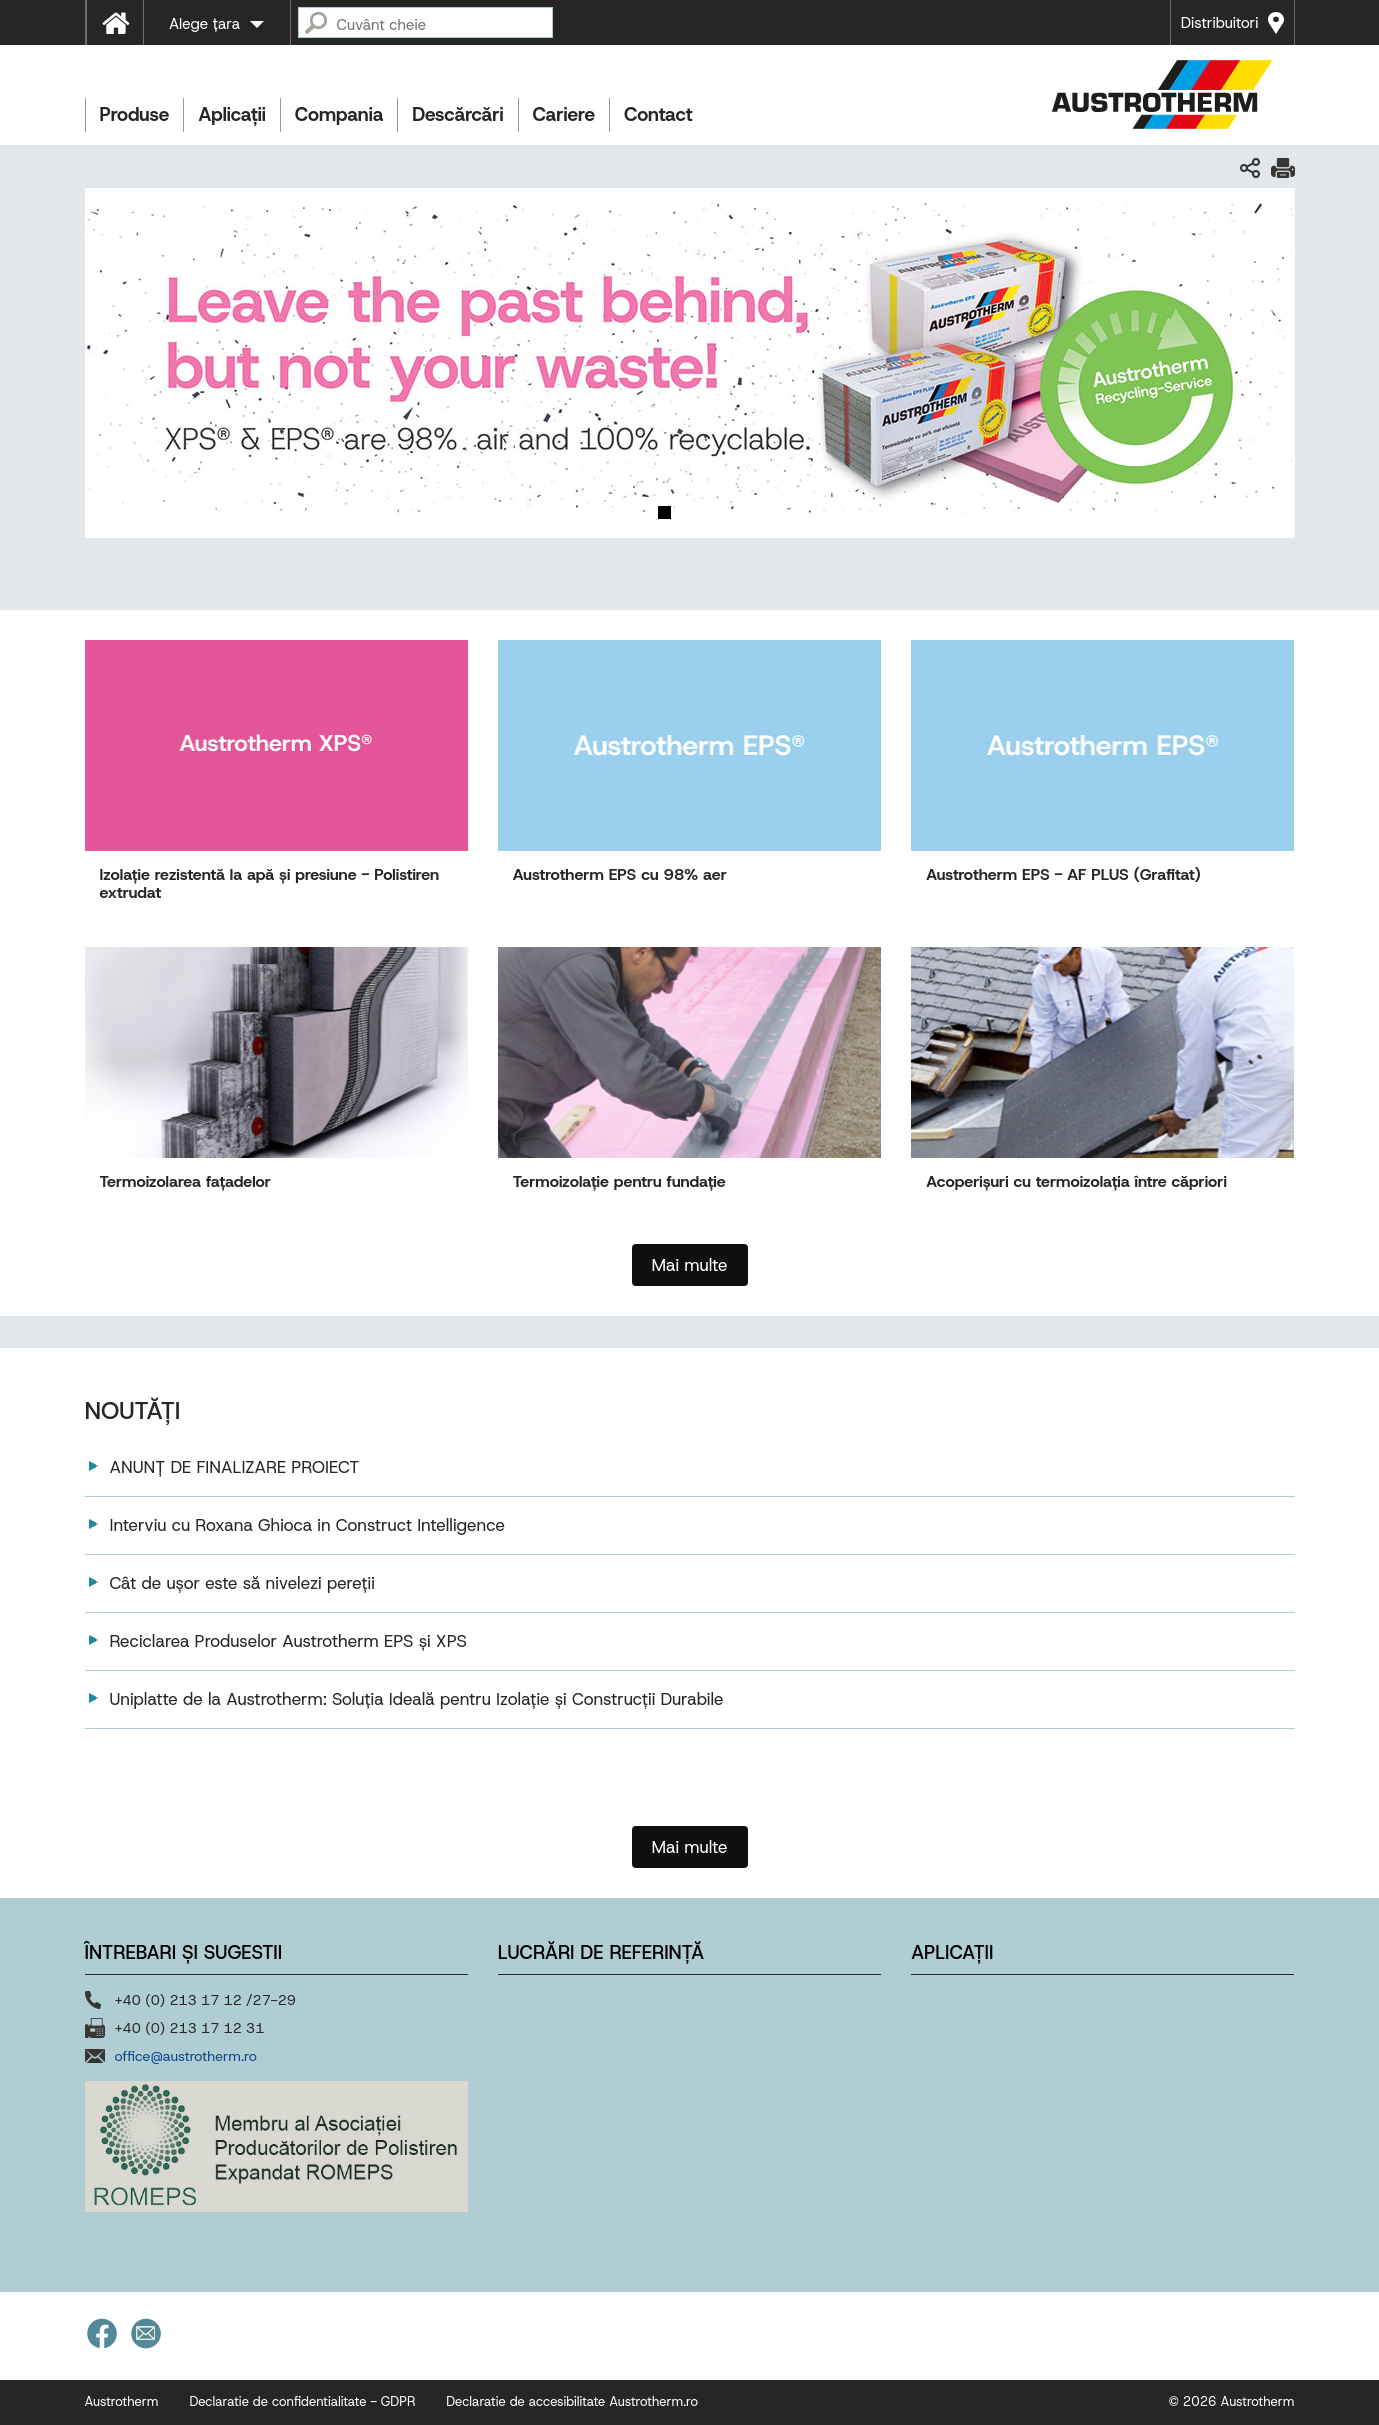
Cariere (564, 114)
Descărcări (457, 114)
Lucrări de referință (601, 1952)
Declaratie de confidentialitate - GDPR (302, 2401)
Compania (339, 114)
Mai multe (690, 1847)
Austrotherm (122, 2401)
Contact (658, 114)
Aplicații (231, 114)
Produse (135, 114)
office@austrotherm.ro (186, 2056)
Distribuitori (1220, 23)
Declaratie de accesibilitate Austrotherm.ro (572, 2401)
